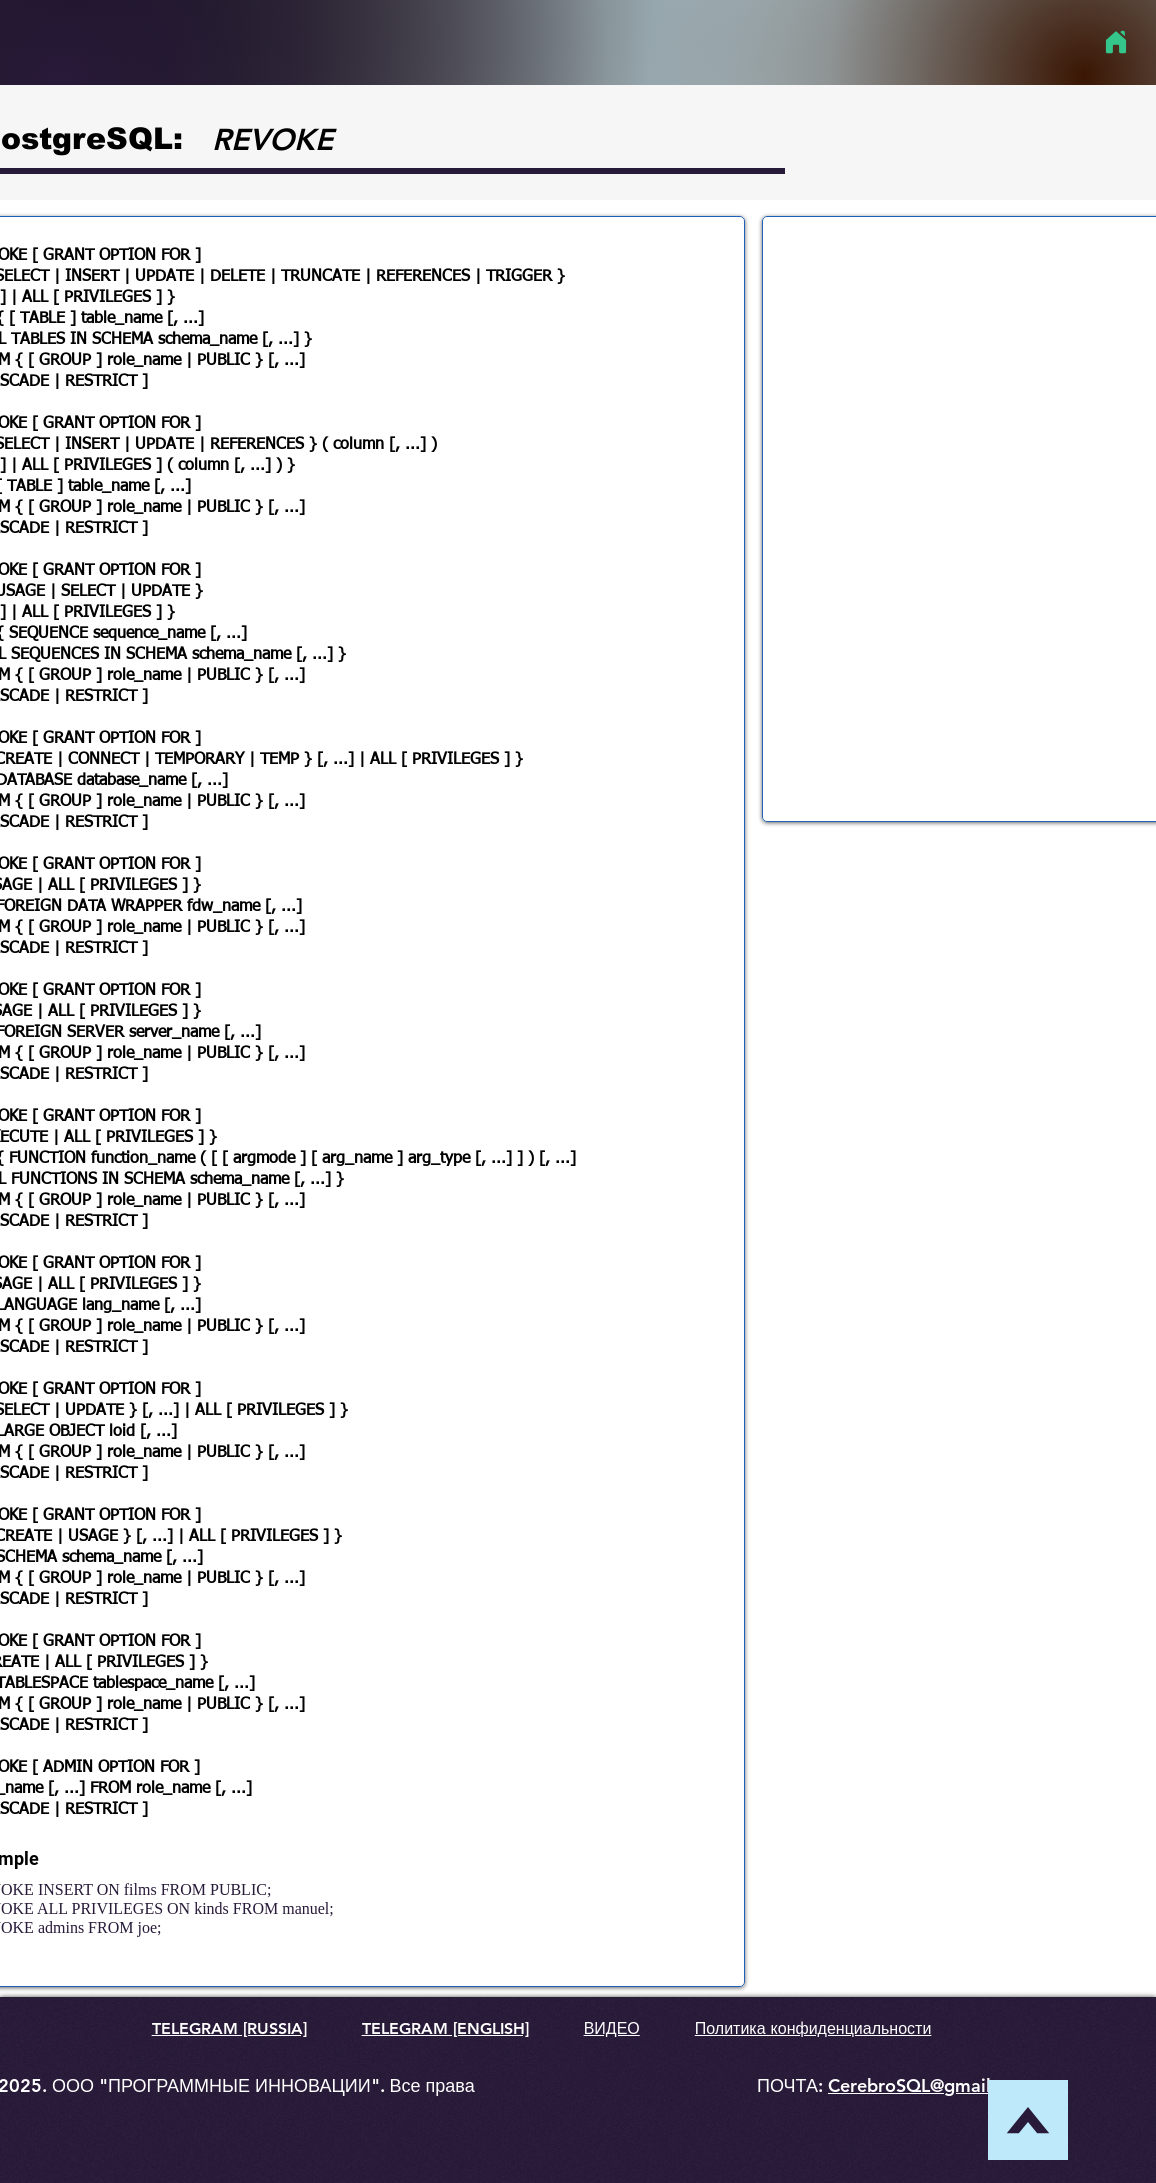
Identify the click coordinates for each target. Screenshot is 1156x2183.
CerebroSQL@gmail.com (930, 2085)
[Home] (1115, 42)
